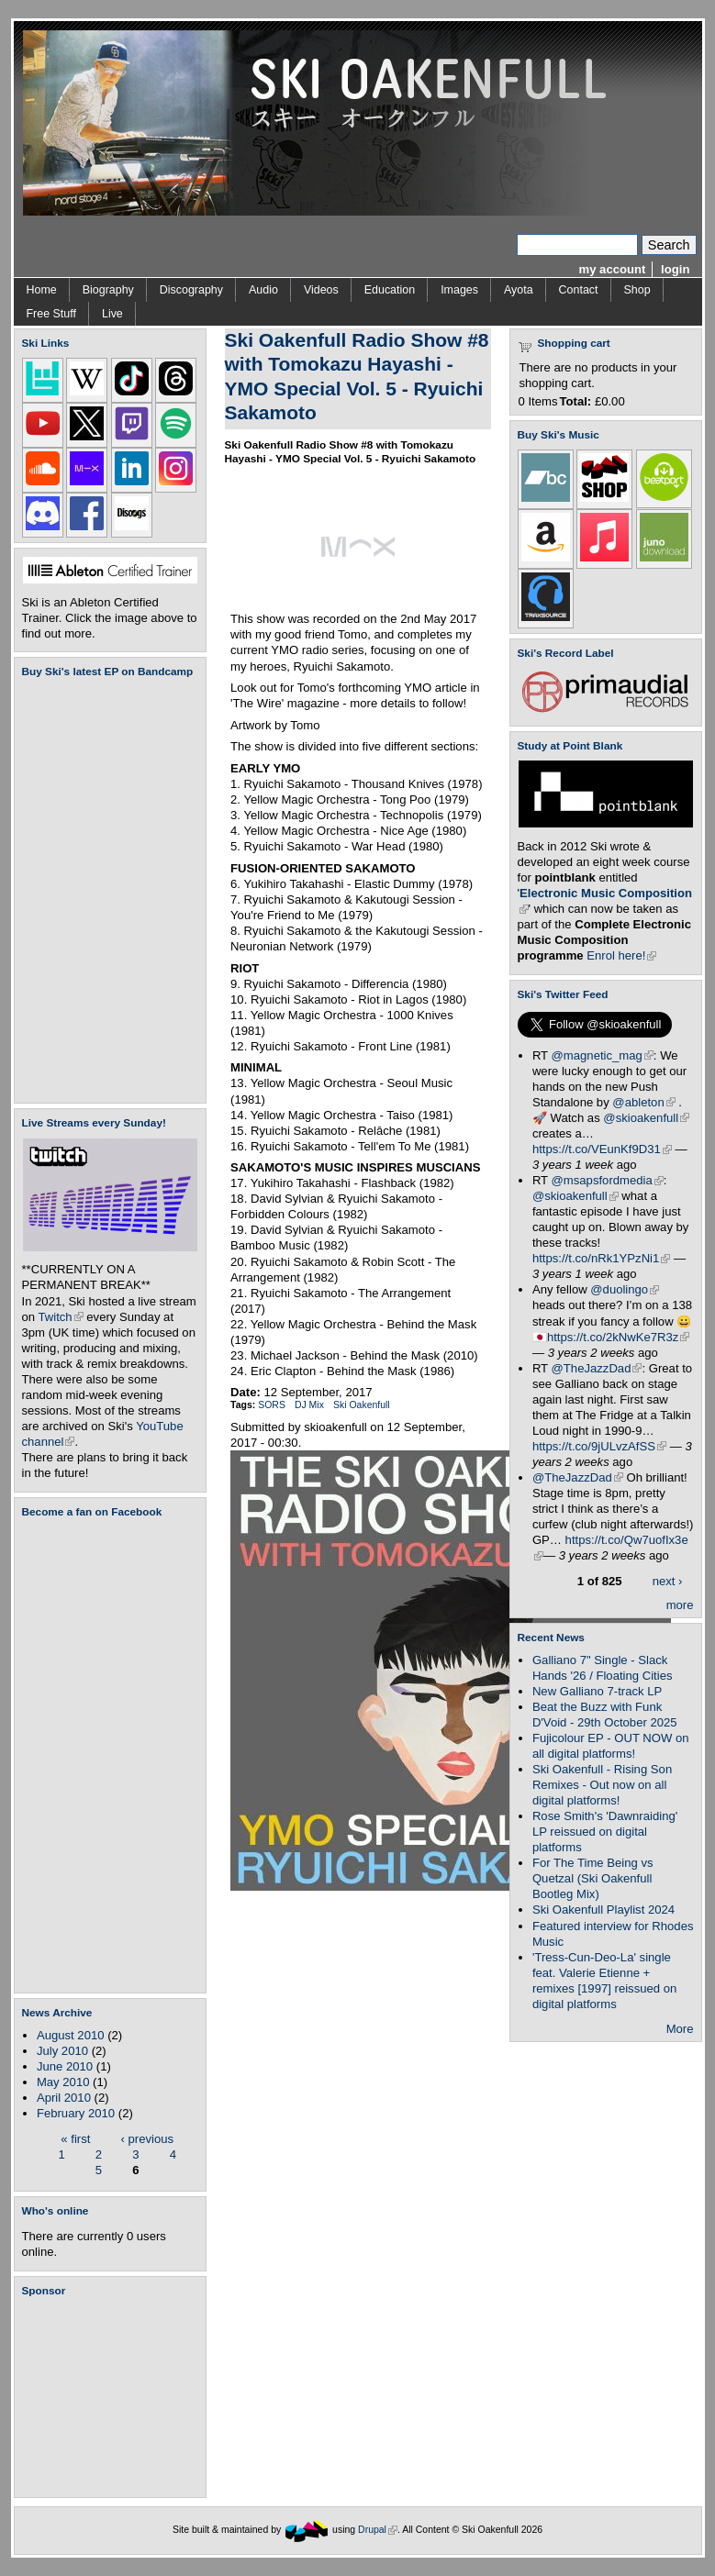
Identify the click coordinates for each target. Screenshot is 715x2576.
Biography (108, 289)
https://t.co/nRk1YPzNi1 (601, 1258)
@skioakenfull (646, 1118)
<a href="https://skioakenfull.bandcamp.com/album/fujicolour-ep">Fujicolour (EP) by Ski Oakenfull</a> (104, 890)
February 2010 (76, 2113)
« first (75, 2138)
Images (459, 289)
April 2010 (64, 2097)
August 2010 (71, 2035)
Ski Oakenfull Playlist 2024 (603, 1909)
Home (42, 289)
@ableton (643, 1102)
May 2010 (63, 2082)
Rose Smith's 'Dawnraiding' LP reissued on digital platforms (604, 1831)
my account (612, 269)
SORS (271, 1405)
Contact (578, 289)
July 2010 (62, 2051)
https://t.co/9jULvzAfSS (599, 1446)
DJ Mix (309, 1405)
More (680, 2029)
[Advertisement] (114, 2397)
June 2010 (65, 2066)
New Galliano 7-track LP (597, 1691)
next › (668, 1580)
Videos (321, 289)
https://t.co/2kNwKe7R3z (618, 1337)
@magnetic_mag (603, 1055)
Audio (263, 289)
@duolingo (624, 1289)
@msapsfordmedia (608, 1180)
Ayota (518, 289)
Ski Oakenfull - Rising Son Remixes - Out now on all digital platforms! (602, 1784)
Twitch (61, 1317)
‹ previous (147, 2138)
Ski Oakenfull (361, 1405)
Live (112, 313)
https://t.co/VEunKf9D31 (602, 1149)
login (675, 269)
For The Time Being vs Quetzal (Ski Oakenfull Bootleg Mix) (593, 1878)
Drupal (377, 2530)
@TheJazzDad (597, 1368)
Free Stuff (51, 313)
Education (389, 289)
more (680, 1605)
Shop (637, 289)
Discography (191, 289)
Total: (576, 401)
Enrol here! (621, 955)
